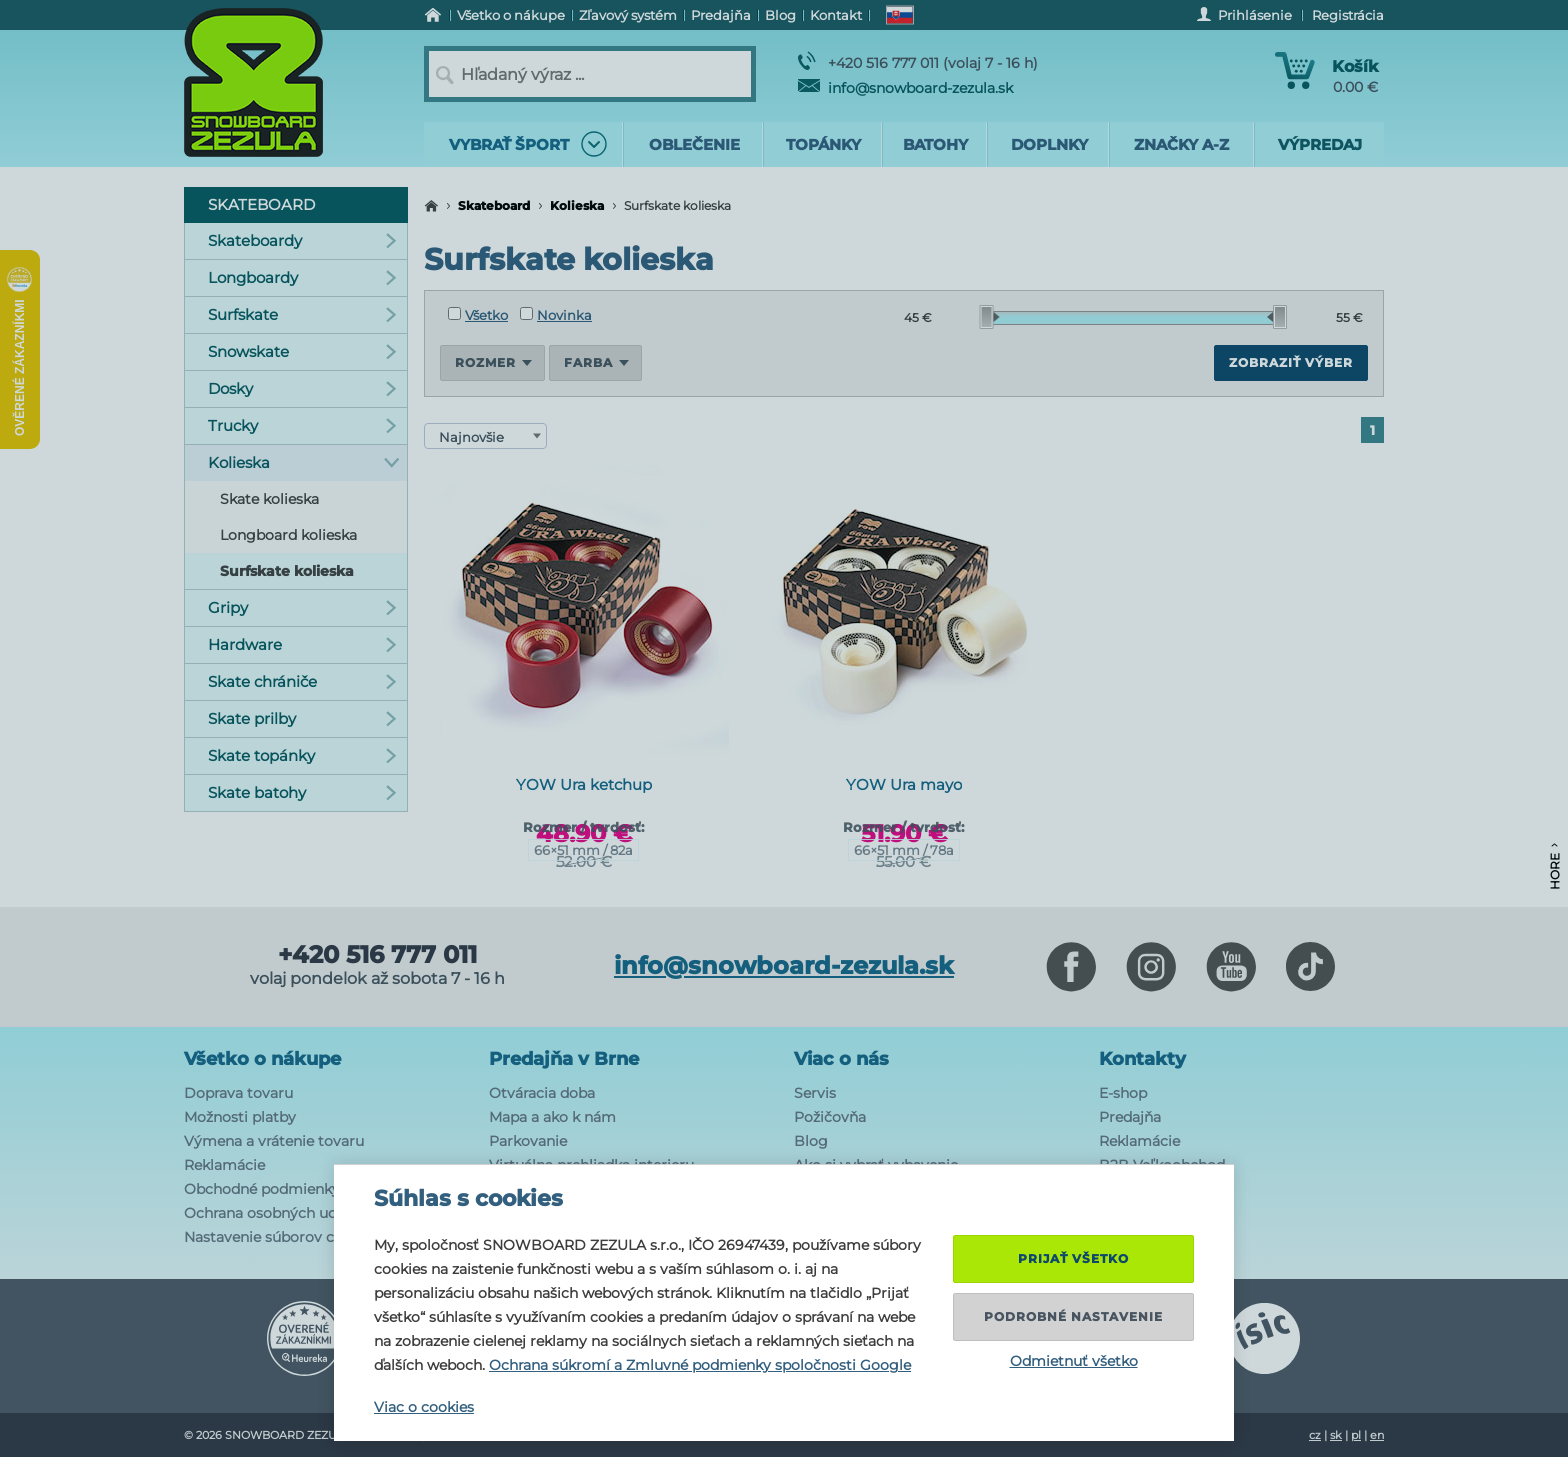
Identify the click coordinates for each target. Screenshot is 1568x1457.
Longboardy (302, 277)
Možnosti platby (240, 1117)
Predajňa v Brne (564, 1059)
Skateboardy (302, 240)
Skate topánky (302, 755)
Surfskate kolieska (287, 571)
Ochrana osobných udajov (275, 1213)
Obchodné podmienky (262, 1189)
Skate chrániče (302, 681)
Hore (1554, 866)
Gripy (302, 607)
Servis (815, 1093)
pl (1356, 1435)
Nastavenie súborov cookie (278, 1237)
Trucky (302, 425)
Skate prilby (302, 718)
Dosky (302, 388)
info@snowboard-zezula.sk (905, 88)
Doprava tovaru (238, 1093)
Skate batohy (302, 792)
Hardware (302, 644)
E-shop (1123, 1093)
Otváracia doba (542, 1093)
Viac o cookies (424, 1407)
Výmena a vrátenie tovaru (274, 1141)
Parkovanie (528, 1141)
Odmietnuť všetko (1074, 1361)
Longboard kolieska (288, 535)
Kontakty (1142, 1059)
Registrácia (1348, 15)
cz (1315, 1435)
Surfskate (302, 314)
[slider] (990, 317)
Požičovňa (830, 1117)
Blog (811, 1141)
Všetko (478, 315)
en (1377, 1435)
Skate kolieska (269, 499)
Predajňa (1130, 1117)
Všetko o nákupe (262, 1059)
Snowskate (302, 351)
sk (1336, 1435)
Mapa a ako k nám (552, 1117)
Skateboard (494, 205)
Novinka (556, 315)
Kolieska (577, 205)
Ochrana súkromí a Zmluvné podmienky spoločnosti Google (700, 1365)
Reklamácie (224, 1165)
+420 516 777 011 (377, 955)
